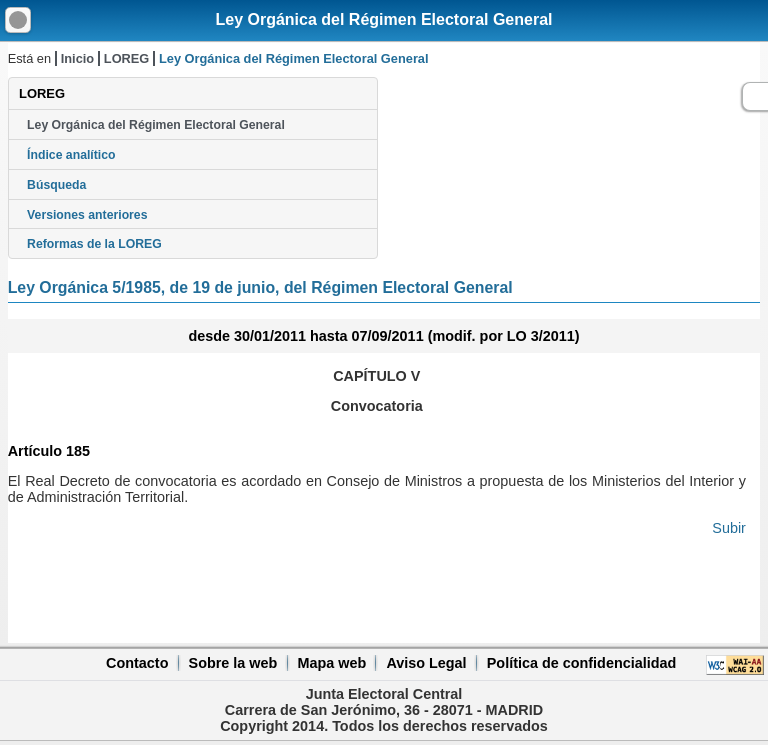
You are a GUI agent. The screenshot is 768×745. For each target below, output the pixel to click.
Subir (729, 528)
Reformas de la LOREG (94, 244)
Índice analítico (71, 155)
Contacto (137, 663)
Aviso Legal (426, 663)
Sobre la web (233, 663)
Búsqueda (56, 185)
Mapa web (331, 663)
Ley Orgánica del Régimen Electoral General (383, 19)
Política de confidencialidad (582, 663)
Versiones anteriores (87, 215)
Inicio (77, 58)
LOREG (127, 58)
